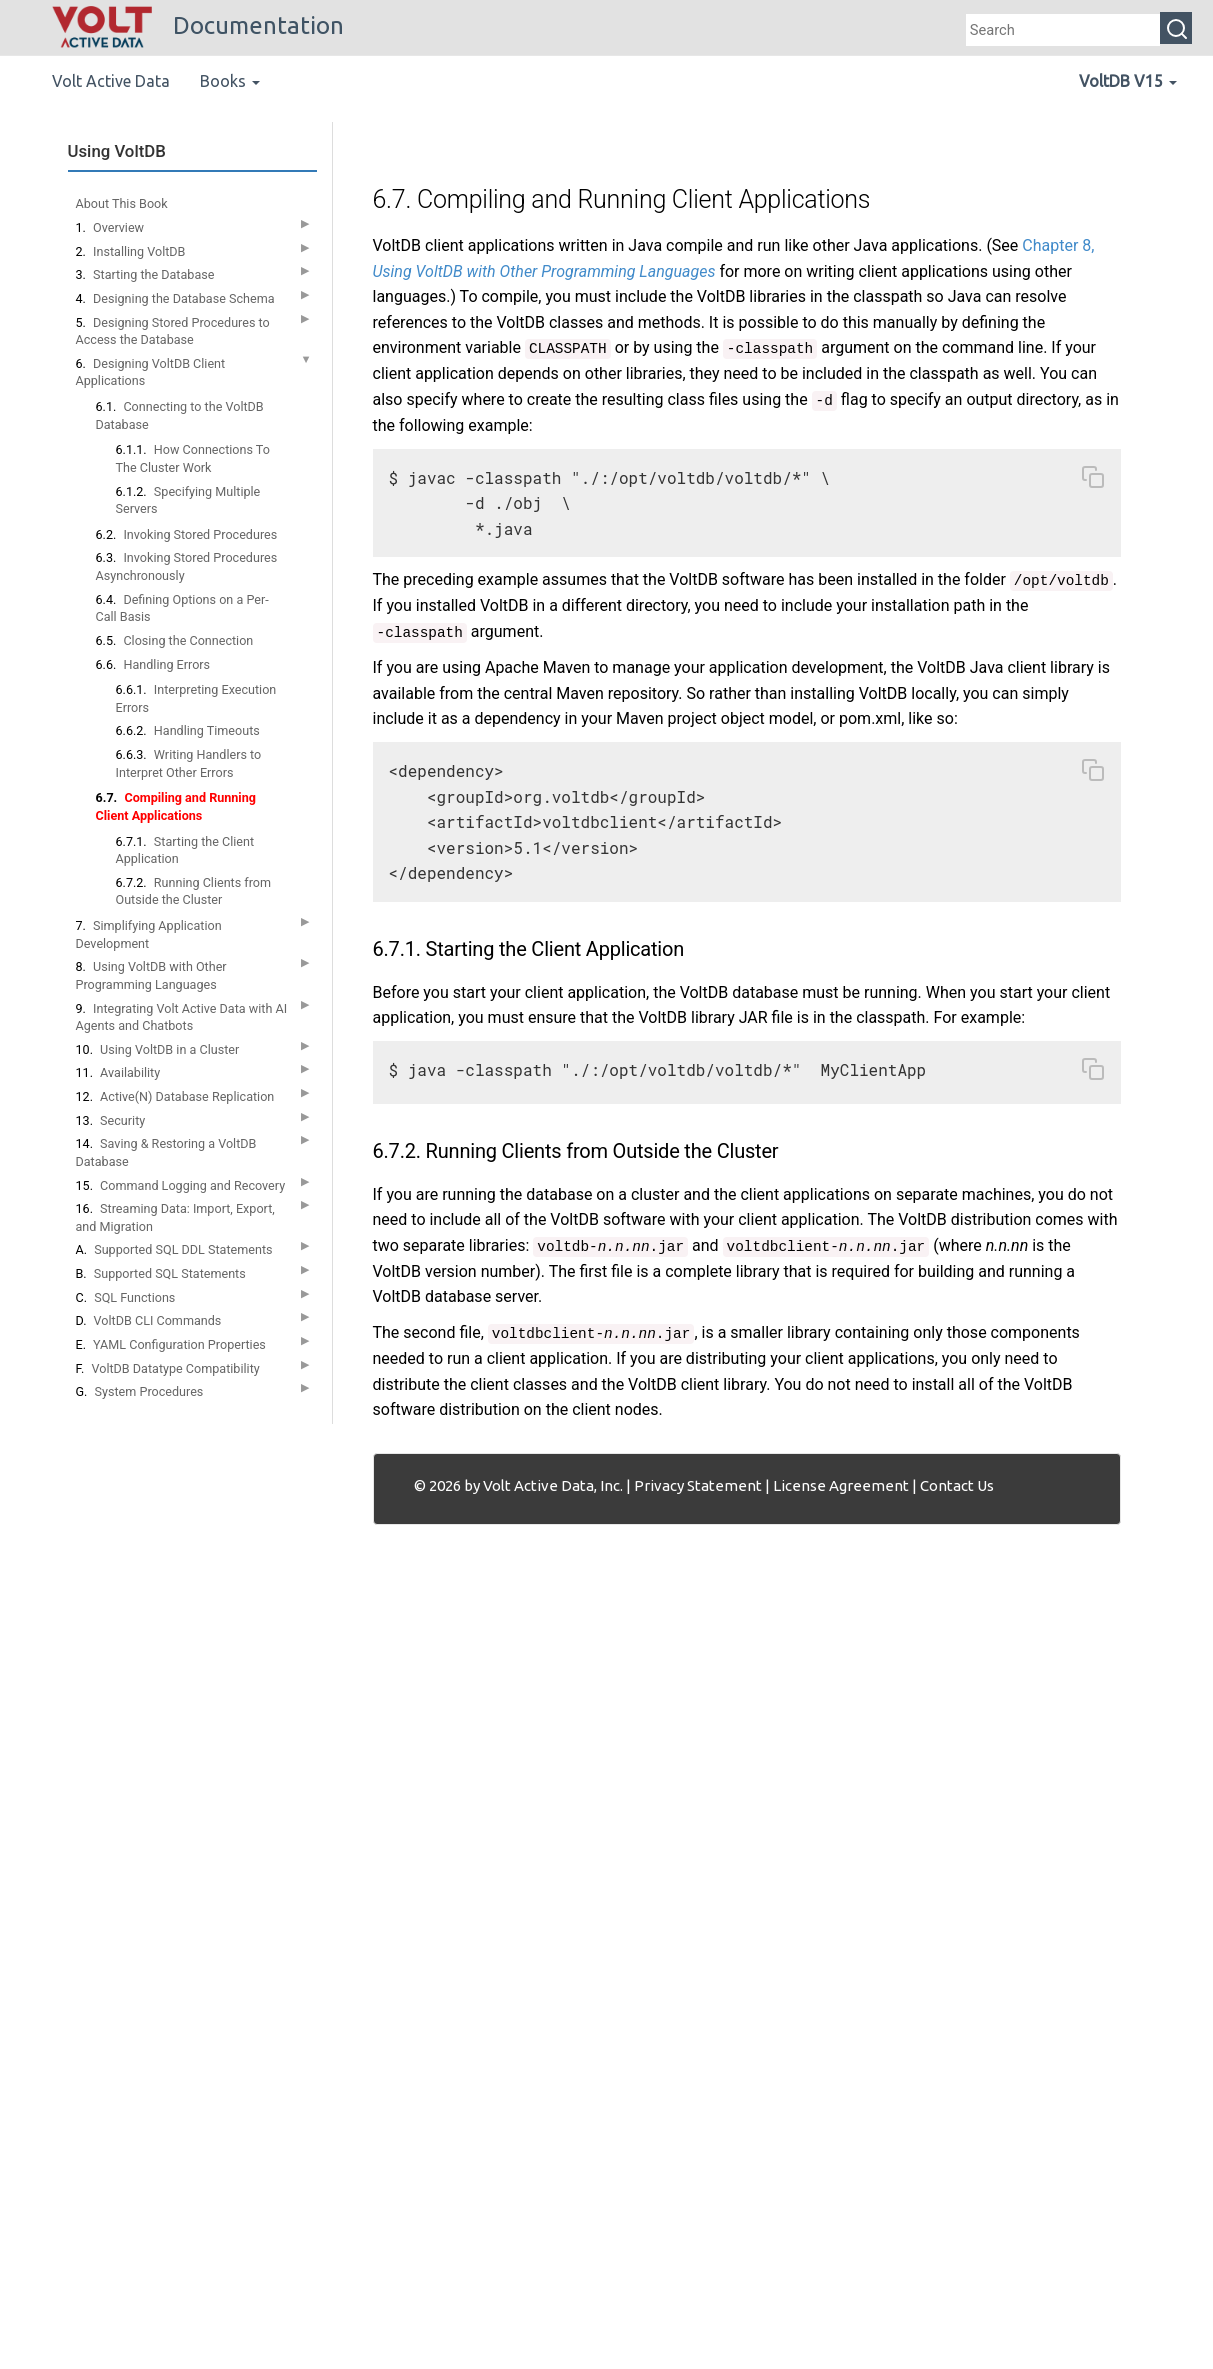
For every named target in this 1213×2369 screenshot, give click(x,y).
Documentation (198, 25)
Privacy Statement (698, 1485)
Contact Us (957, 1485)
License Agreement (841, 1485)
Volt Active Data (111, 81)
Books (230, 81)
